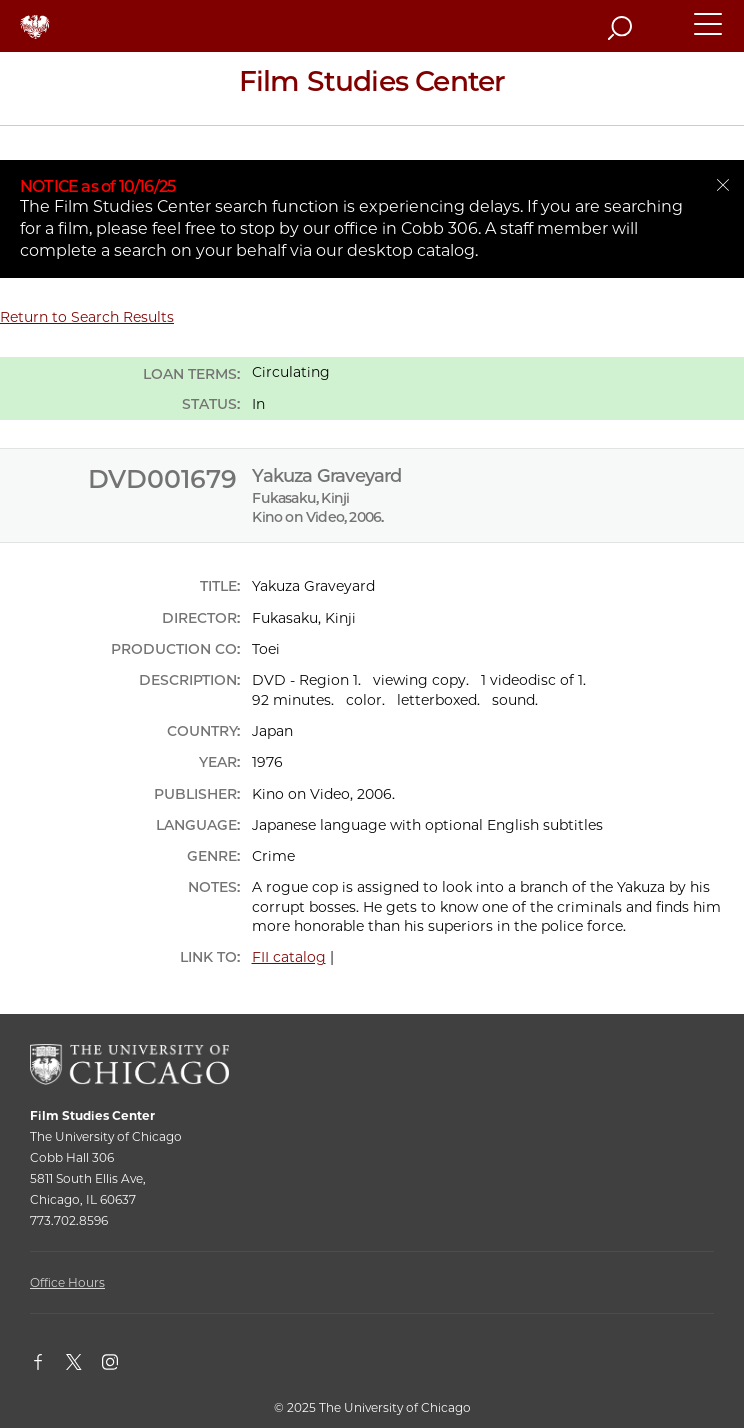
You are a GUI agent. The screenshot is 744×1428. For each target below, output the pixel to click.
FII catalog (289, 957)
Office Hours (67, 1282)
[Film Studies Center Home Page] (372, 88)
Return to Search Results (87, 317)
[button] (709, 33)
